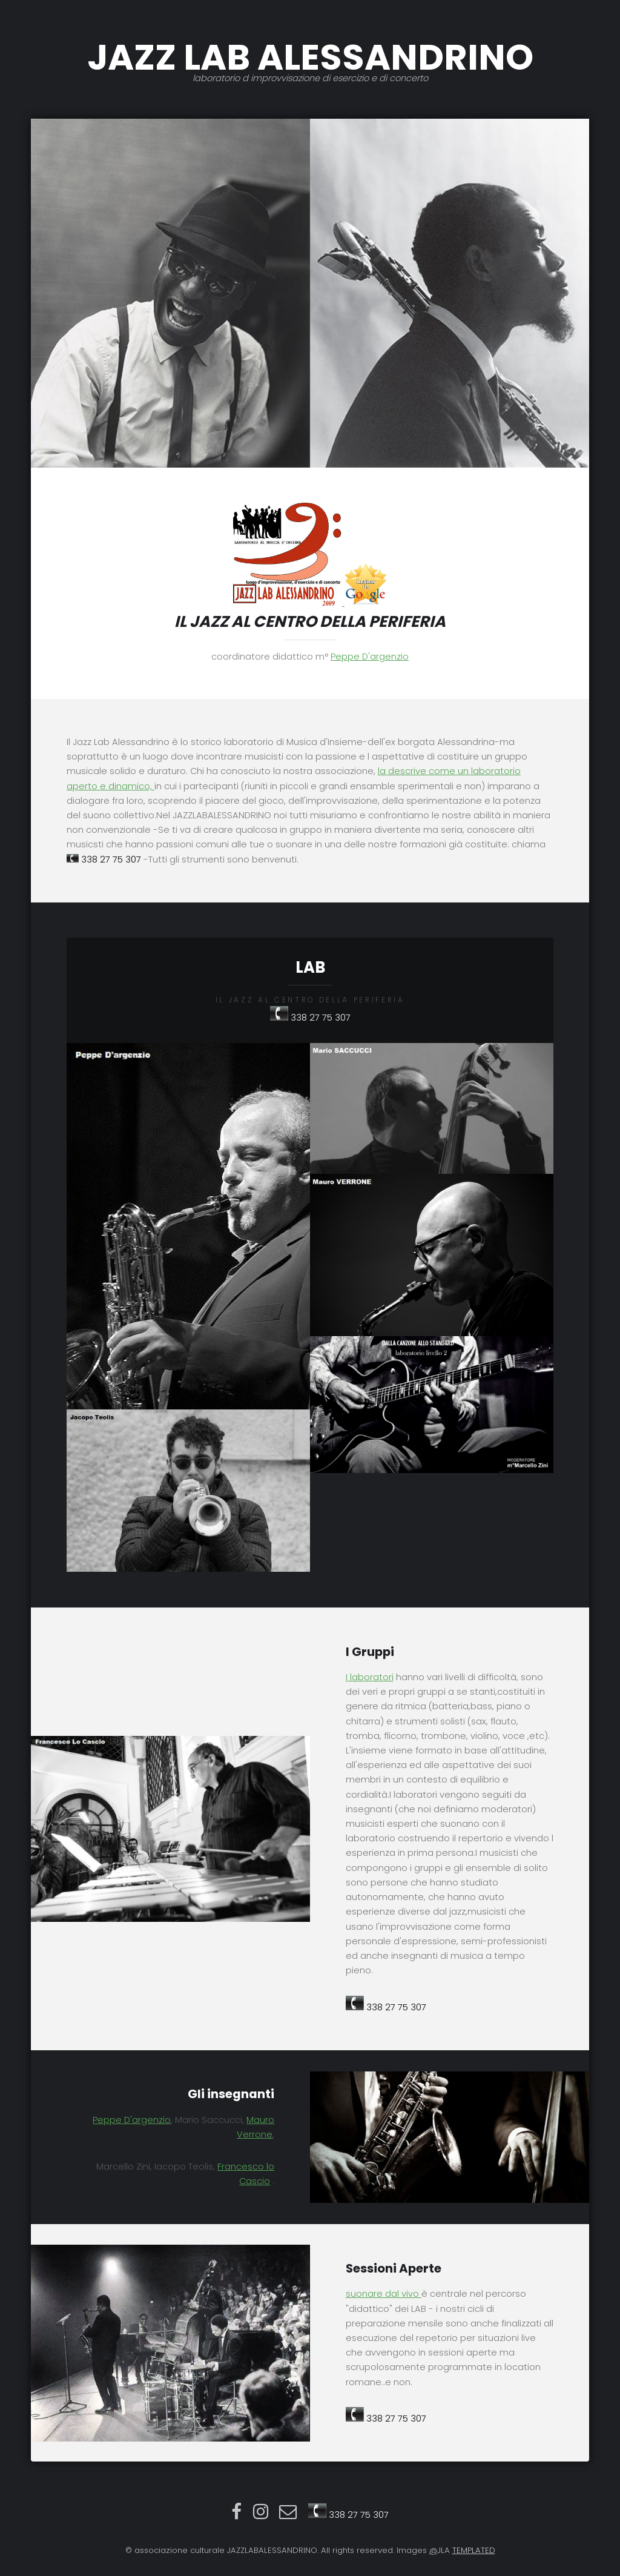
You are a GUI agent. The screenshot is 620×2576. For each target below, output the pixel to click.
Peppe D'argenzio (370, 657)
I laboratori (370, 1677)
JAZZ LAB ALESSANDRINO (310, 57)
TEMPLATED (473, 2550)
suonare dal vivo (383, 2294)
